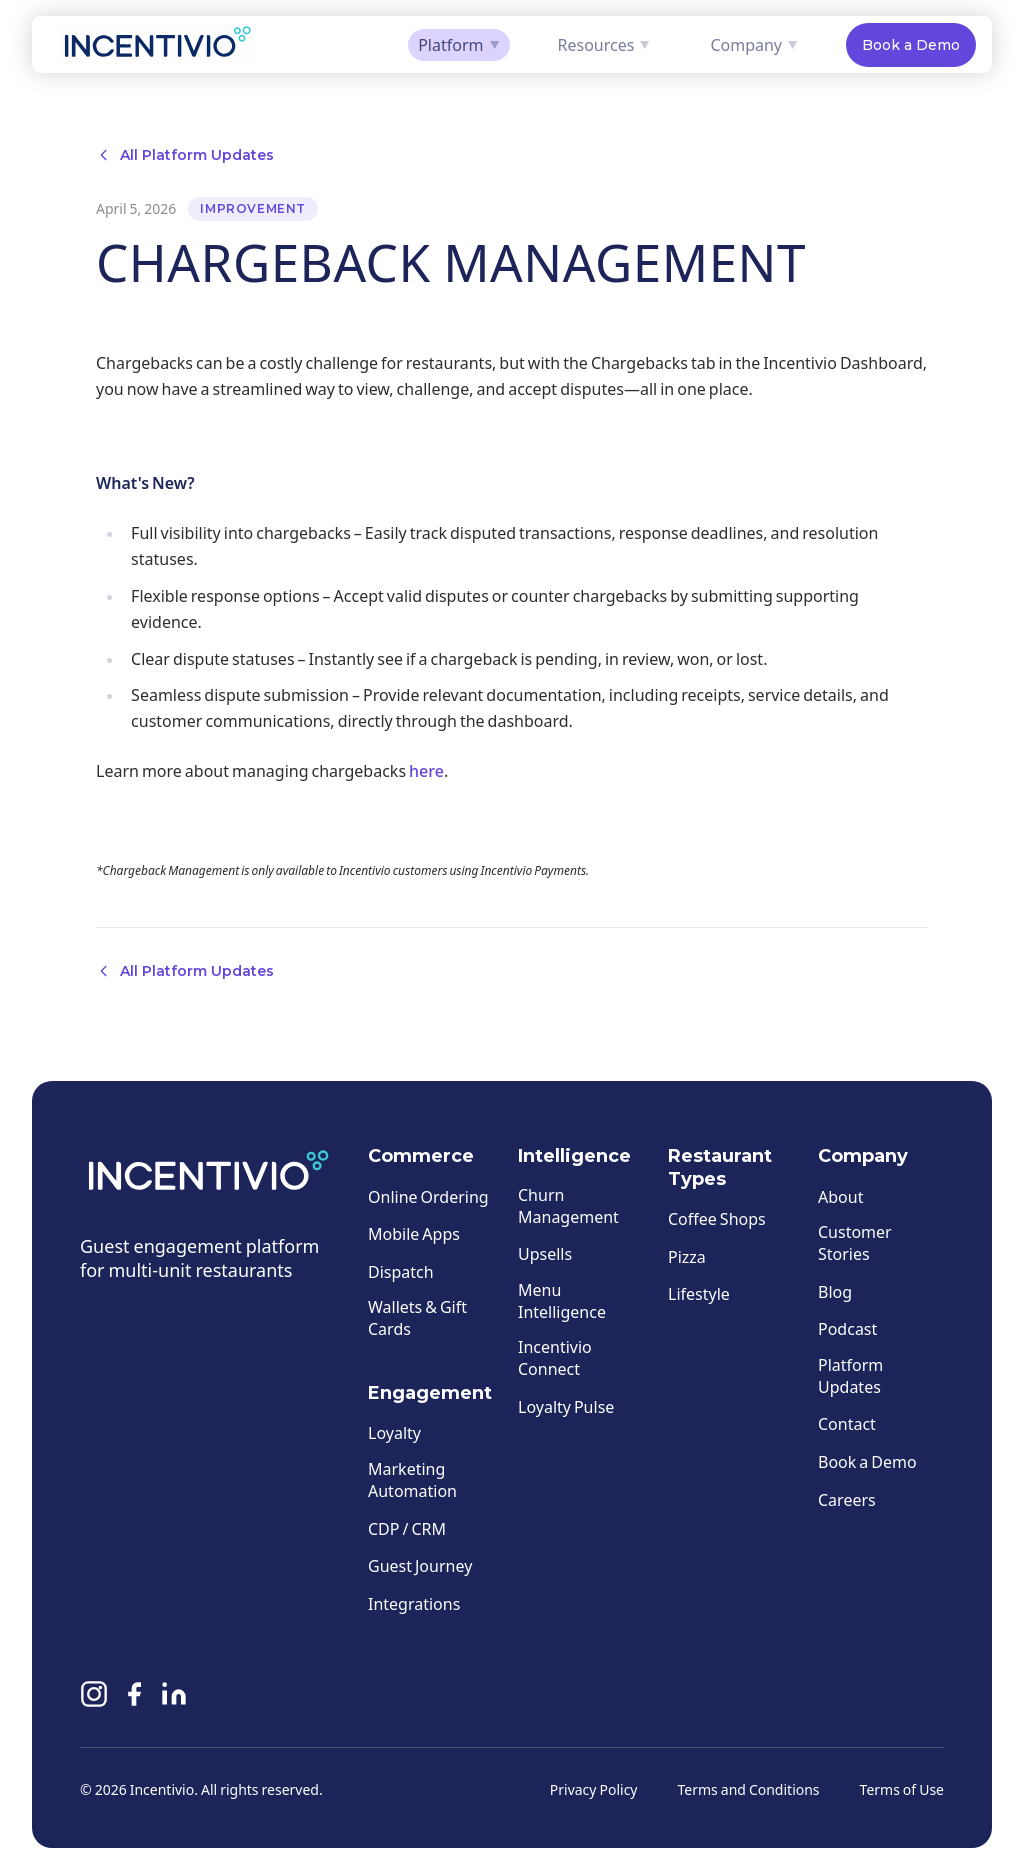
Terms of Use (902, 1789)
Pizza (687, 1256)
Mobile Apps (414, 1234)
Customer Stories (855, 1243)
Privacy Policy (594, 1789)
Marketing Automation (412, 1479)
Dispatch (401, 1271)
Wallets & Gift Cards (417, 1318)
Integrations (414, 1603)
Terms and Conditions (749, 1789)
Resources (604, 44)
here (426, 770)
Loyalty (394, 1433)
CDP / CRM (407, 1528)
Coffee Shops (717, 1218)
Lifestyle (699, 1294)
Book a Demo (911, 45)
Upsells (545, 1254)
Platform (458, 44)
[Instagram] (94, 1698)
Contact (847, 1424)
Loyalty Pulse (566, 1406)
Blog (835, 1291)
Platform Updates (850, 1375)
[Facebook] (134, 1698)
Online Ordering (428, 1196)
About (840, 1196)
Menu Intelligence (562, 1300)
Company (754, 44)
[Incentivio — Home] (158, 44)
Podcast (847, 1329)
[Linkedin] (174, 1698)
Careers (847, 1499)
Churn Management (568, 1205)
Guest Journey (420, 1566)
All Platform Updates (185, 155)
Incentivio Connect (555, 1358)
